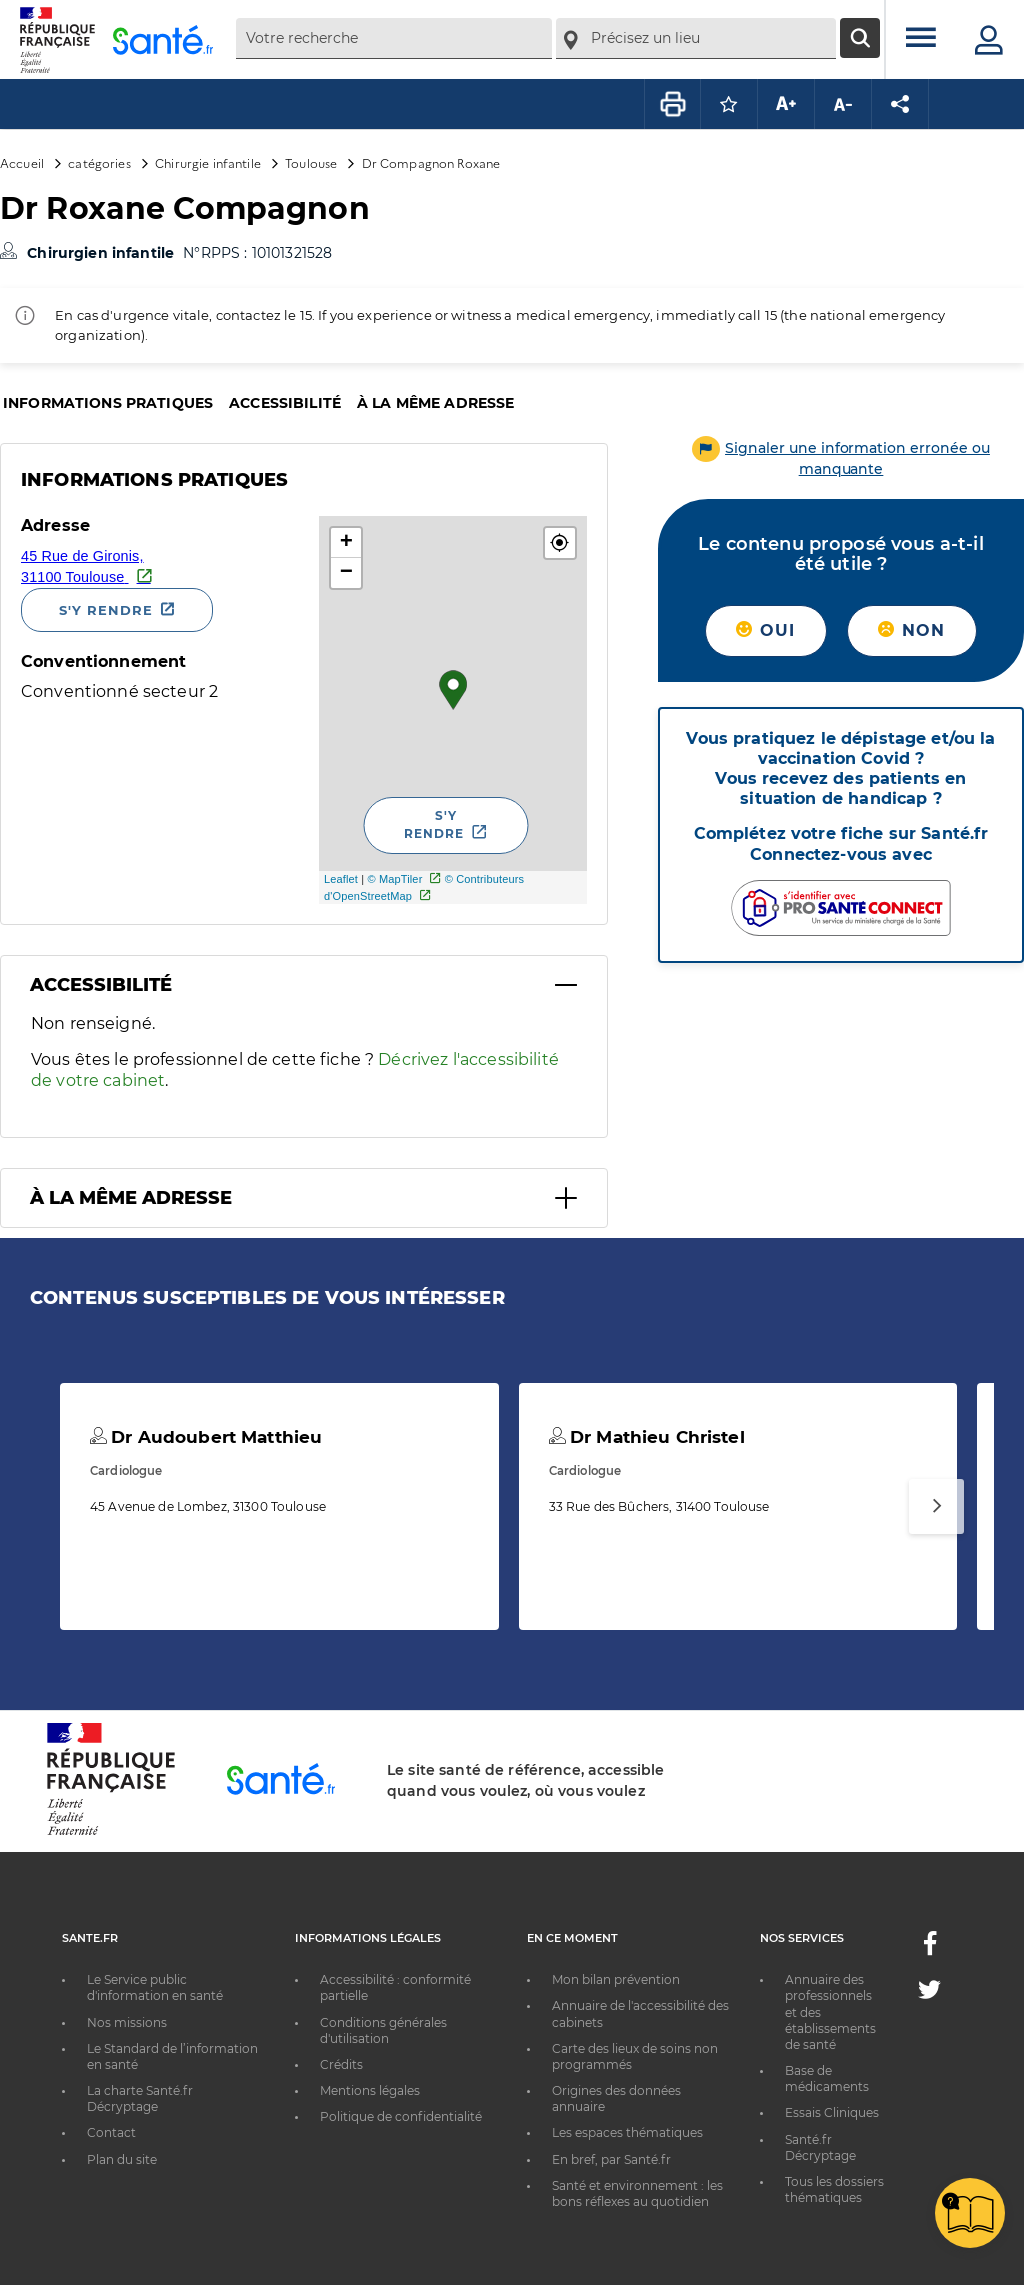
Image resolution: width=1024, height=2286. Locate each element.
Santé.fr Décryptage (820, 2147)
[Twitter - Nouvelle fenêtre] (929, 1993)
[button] (560, 543)
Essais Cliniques (832, 2112)
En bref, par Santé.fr (611, 2159)
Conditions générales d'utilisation (383, 2030)
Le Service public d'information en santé (155, 1987)
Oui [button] (765, 630)
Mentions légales (370, 2090)
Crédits (341, 2064)
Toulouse (311, 162)
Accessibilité (285, 403)
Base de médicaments (827, 2078)
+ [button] (346, 543)
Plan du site (122, 2159)
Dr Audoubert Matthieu (206, 1437)
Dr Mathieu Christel (647, 1437)
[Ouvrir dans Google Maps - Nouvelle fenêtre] (162, 565)
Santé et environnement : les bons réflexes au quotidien (637, 2193)
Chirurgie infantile (208, 162)
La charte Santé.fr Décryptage (140, 2098)
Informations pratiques (108, 403)
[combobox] (394, 38)
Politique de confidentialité (401, 2116)
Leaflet (341, 879)
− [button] (346, 573)
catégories (99, 162)
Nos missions (127, 2022)
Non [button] (911, 630)
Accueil (22, 162)
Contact (111, 2132)
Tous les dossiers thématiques (834, 2189)
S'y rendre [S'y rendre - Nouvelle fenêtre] (106, 610)
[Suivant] (936, 1506)
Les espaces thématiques (627, 2132)
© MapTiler (394, 879)
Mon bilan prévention (616, 1979)
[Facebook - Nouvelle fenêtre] (930, 1949)
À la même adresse (435, 403)
